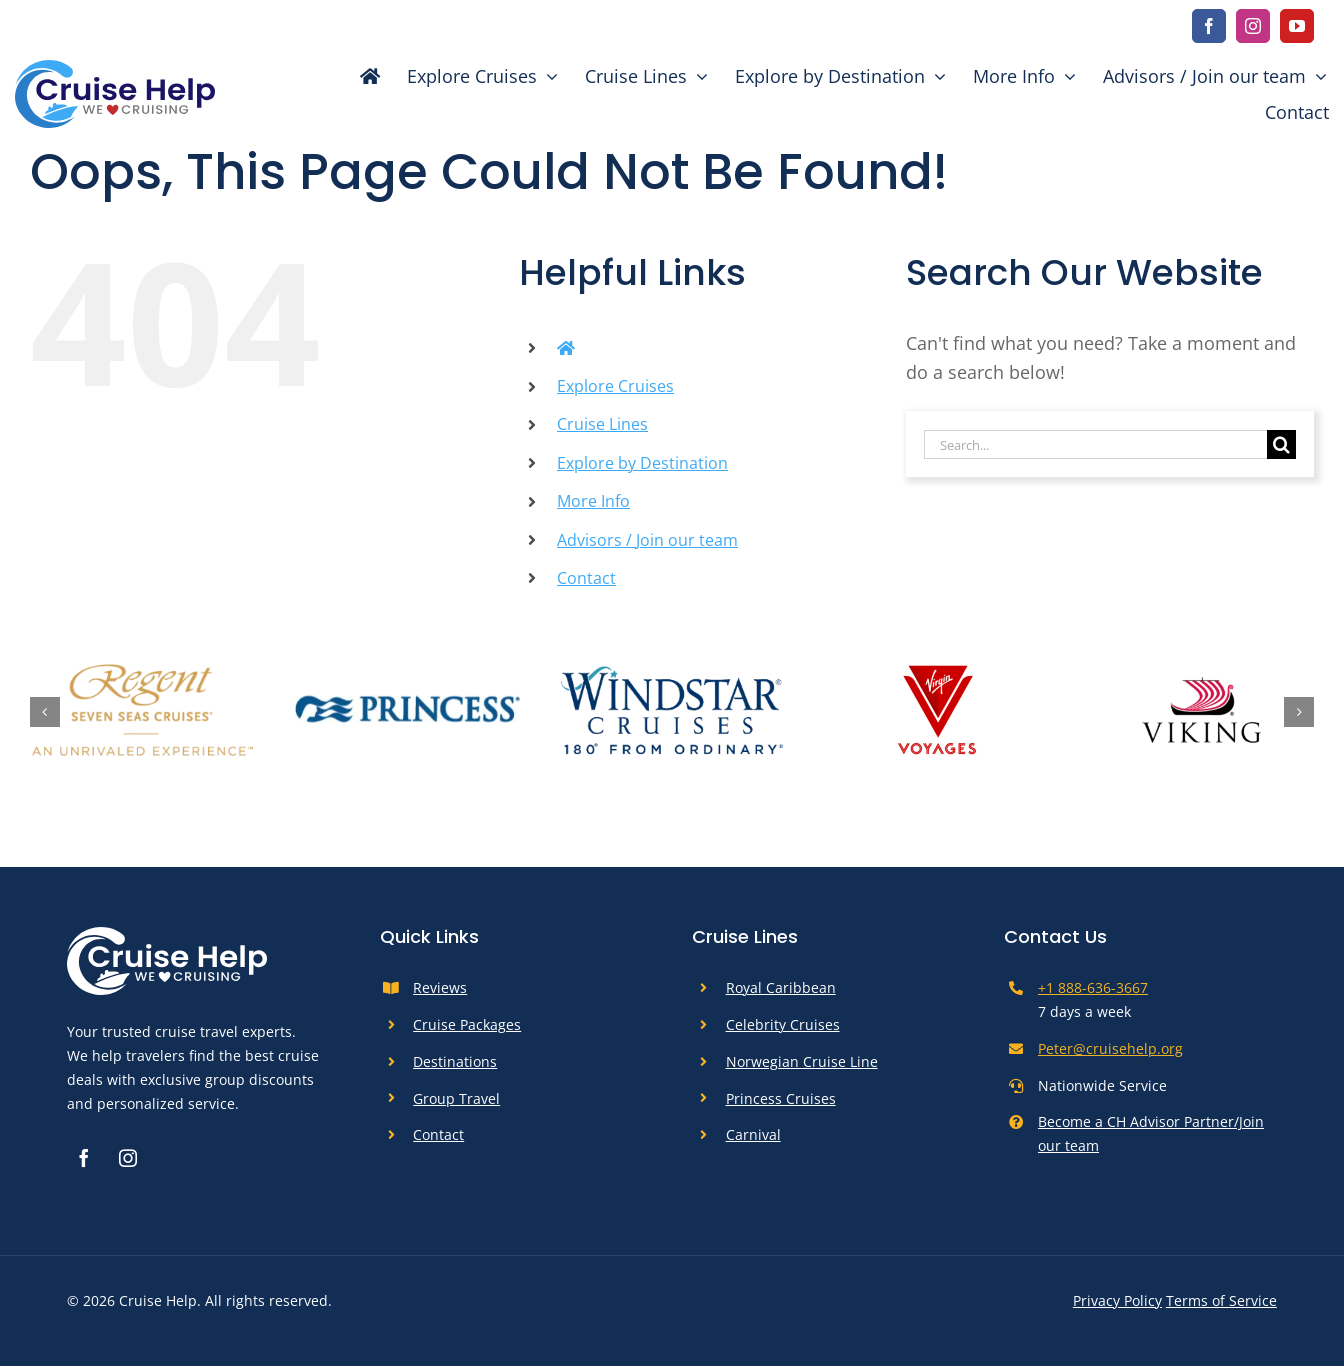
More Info (593, 501)
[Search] (1281, 444)
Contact (586, 578)
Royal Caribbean (781, 987)
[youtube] (1297, 26)
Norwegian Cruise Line (802, 1061)
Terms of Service (1221, 1300)
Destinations (455, 1061)
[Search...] (1095, 444)
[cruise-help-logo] (115, 69)
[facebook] (1209, 26)
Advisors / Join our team (647, 540)
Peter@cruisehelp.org (1110, 1048)
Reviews (440, 987)
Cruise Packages (467, 1024)
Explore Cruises (615, 386)
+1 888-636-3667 (1093, 987)
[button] (45, 712)
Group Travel (456, 1098)
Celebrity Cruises (783, 1024)
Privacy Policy (1117, 1300)
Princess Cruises (781, 1098)
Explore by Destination (642, 463)
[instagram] (1253, 26)
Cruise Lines (602, 424)
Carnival (753, 1134)
